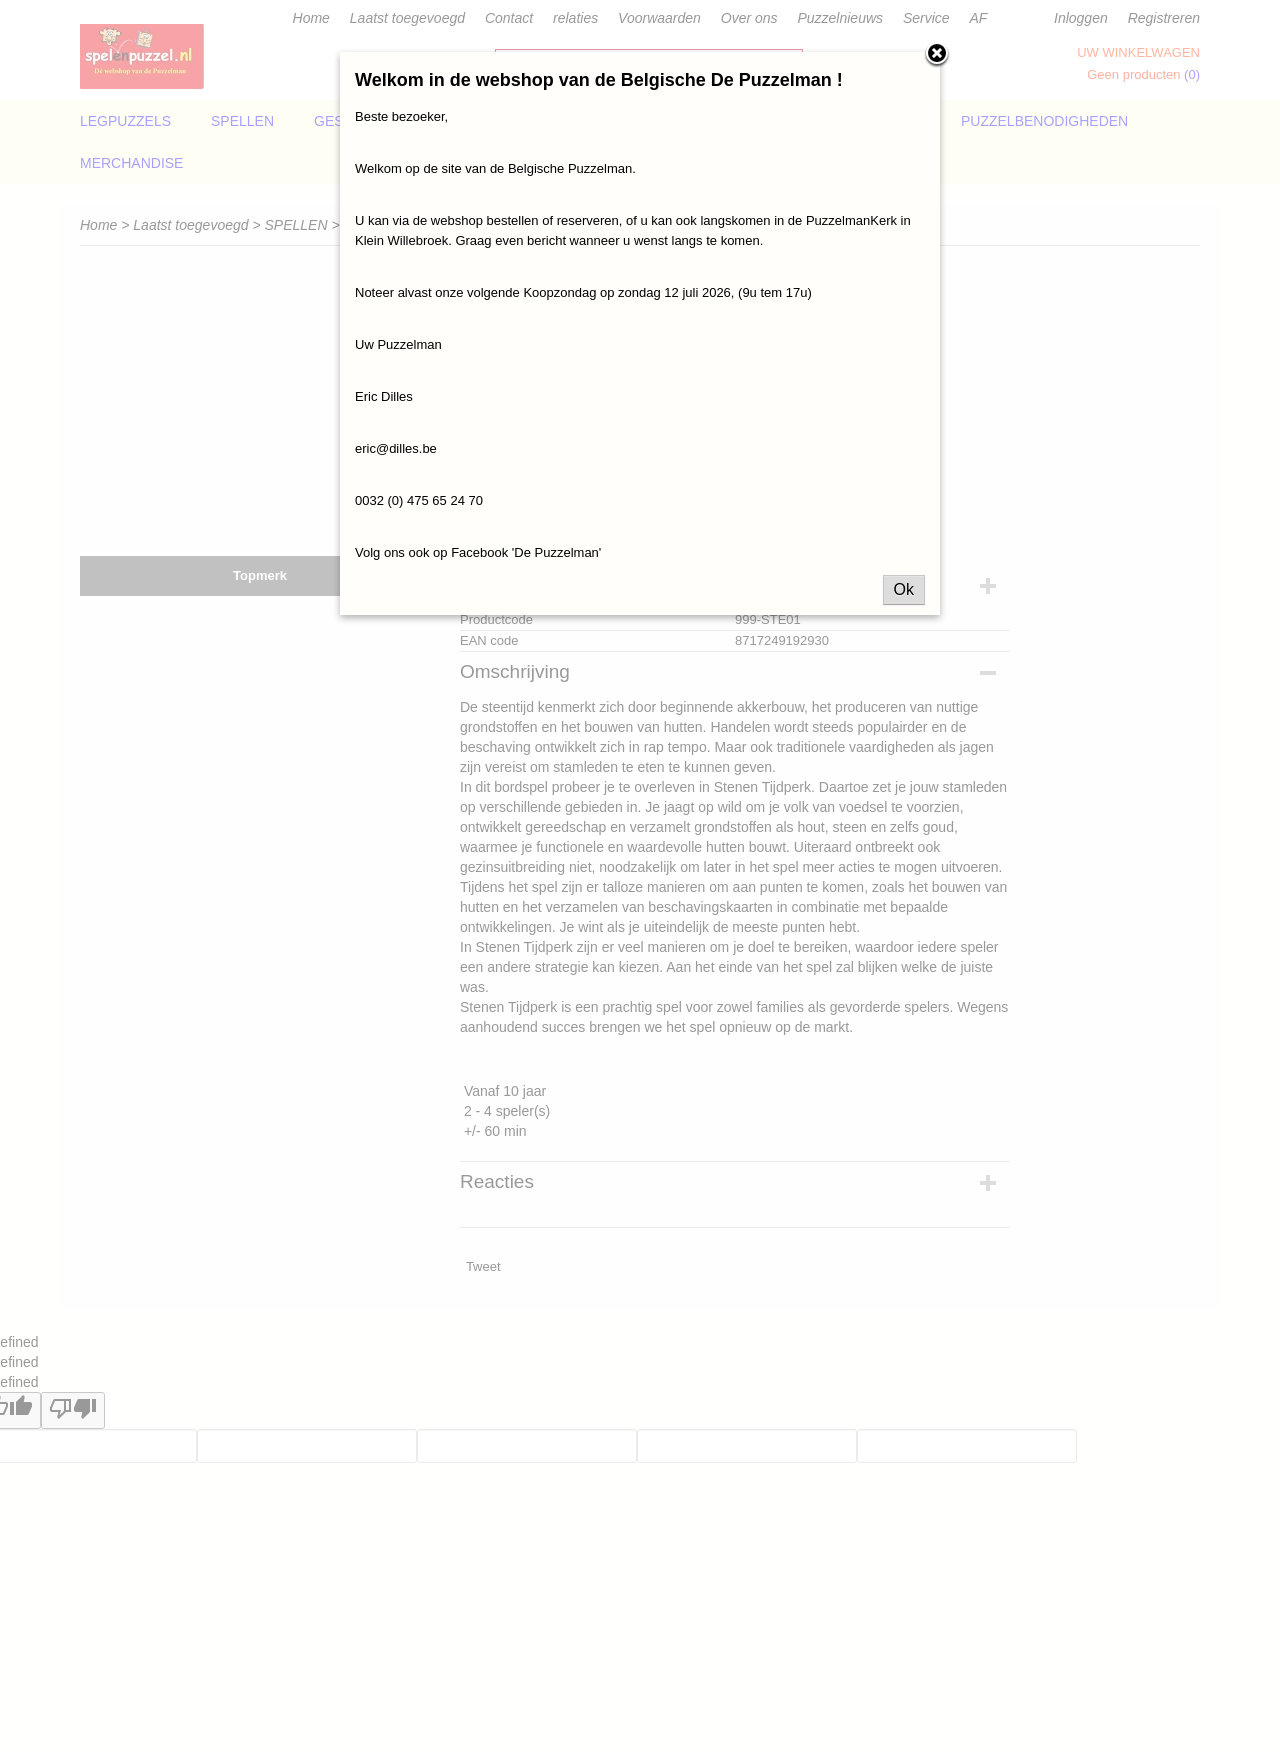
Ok (904, 589)
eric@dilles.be (396, 448)
